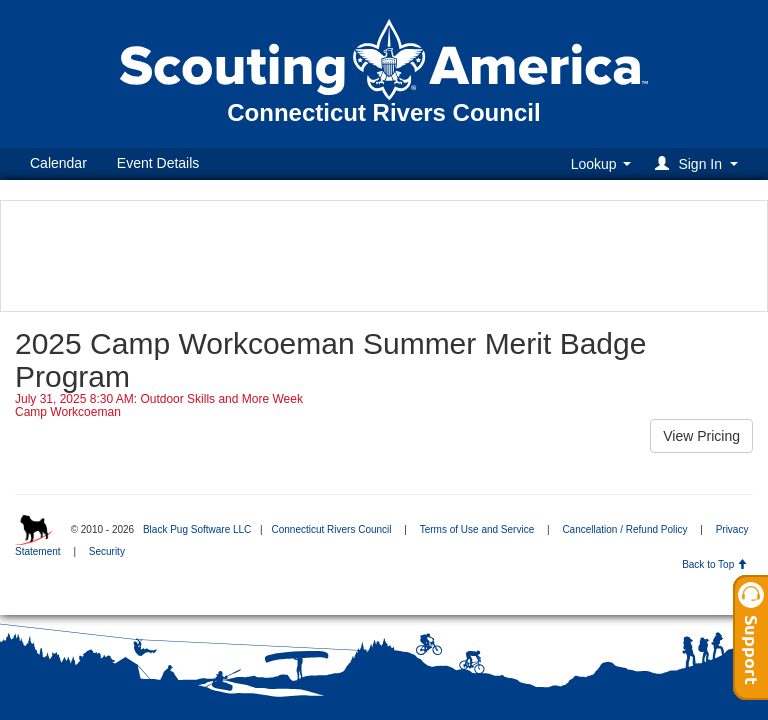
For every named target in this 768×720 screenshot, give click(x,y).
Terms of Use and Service (477, 529)
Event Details (158, 163)
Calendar (58, 163)
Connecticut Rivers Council (331, 529)
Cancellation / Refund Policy (624, 529)
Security (107, 551)
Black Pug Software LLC (197, 529)
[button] (699, 163)
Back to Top (714, 564)
